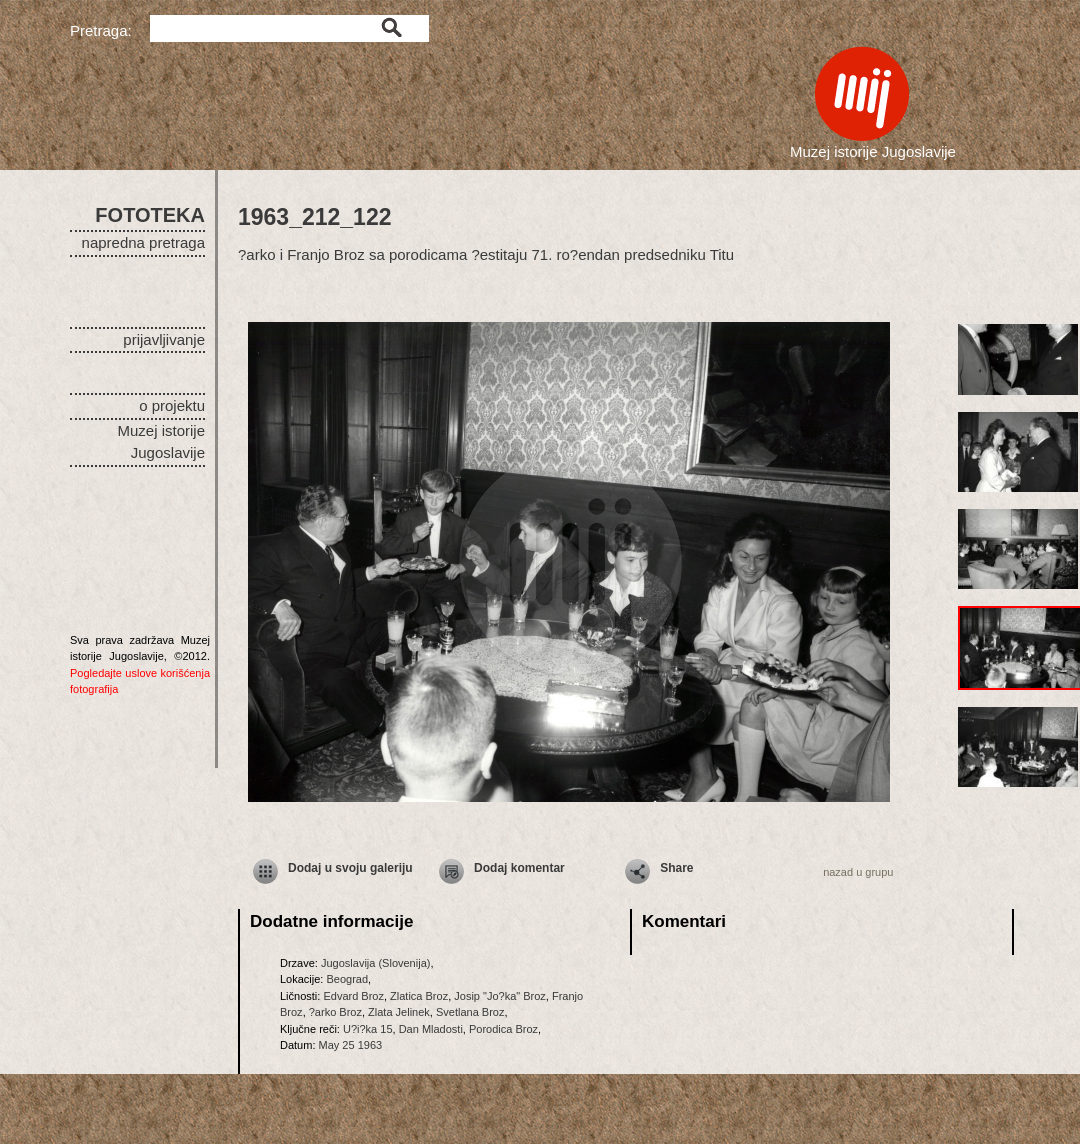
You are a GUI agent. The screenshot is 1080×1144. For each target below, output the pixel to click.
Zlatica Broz (419, 996)
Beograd (347, 979)
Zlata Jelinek (399, 1012)
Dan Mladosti (431, 1029)
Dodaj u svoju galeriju (350, 868)
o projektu (172, 405)
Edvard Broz (353, 996)
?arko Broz (335, 1012)
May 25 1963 (351, 1045)
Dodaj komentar (519, 868)
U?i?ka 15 (368, 1029)
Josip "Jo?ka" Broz (500, 996)
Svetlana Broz (470, 1012)
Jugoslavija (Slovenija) (375, 963)
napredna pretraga (143, 242)
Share (676, 868)
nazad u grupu (858, 872)
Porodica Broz (503, 1029)
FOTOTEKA (150, 215)
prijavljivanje (164, 339)
